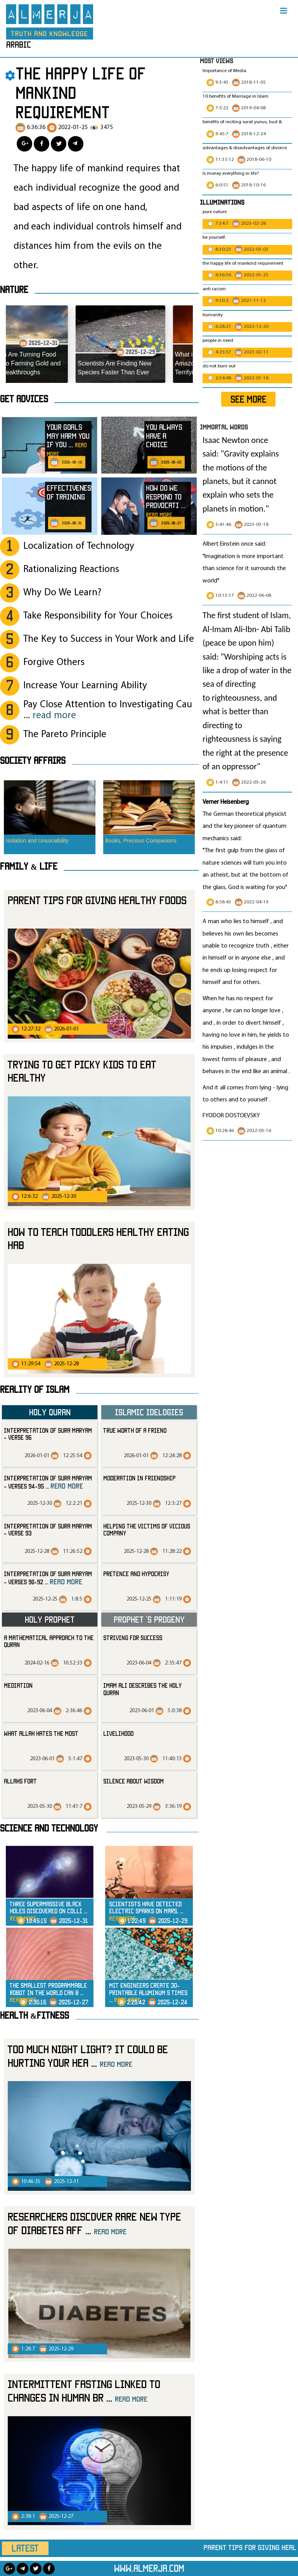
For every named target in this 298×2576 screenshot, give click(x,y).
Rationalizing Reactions (71, 569)
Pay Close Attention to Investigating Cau (107, 710)
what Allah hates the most (41, 1733)
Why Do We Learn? (62, 593)
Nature (14, 289)
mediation (18, 1685)
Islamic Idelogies (149, 1412)
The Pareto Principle (64, 734)
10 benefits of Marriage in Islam (236, 96)
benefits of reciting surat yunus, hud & (242, 122)
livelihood (118, 1733)
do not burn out (219, 366)
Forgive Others (54, 662)
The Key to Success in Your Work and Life (108, 639)
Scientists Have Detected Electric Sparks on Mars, (146, 1911)
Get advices (24, 398)
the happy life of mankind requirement (243, 263)
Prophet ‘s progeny (149, 1619)
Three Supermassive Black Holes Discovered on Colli (48, 1911)
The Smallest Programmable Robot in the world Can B (48, 1992)
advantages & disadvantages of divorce (245, 148)
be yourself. (214, 237)
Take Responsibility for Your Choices (98, 616)
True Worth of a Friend (134, 1430)
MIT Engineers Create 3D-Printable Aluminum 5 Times (148, 1992)
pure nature (215, 211)
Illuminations (222, 202)
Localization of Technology (78, 546)
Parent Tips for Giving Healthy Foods (97, 900)
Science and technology (49, 1828)
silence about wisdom (133, 1781)
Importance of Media (224, 70)
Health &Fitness (34, 2015)
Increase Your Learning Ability (85, 686)
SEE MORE (248, 399)
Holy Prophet (49, 1619)
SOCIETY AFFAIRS (33, 760)
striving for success (132, 1638)
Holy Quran (50, 1412)
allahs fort (20, 1781)
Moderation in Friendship (139, 1478)
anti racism (214, 289)
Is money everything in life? (231, 173)
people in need (218, 340)
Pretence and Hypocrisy (136, 1574)
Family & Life (28, 866)
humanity (213, 315)
